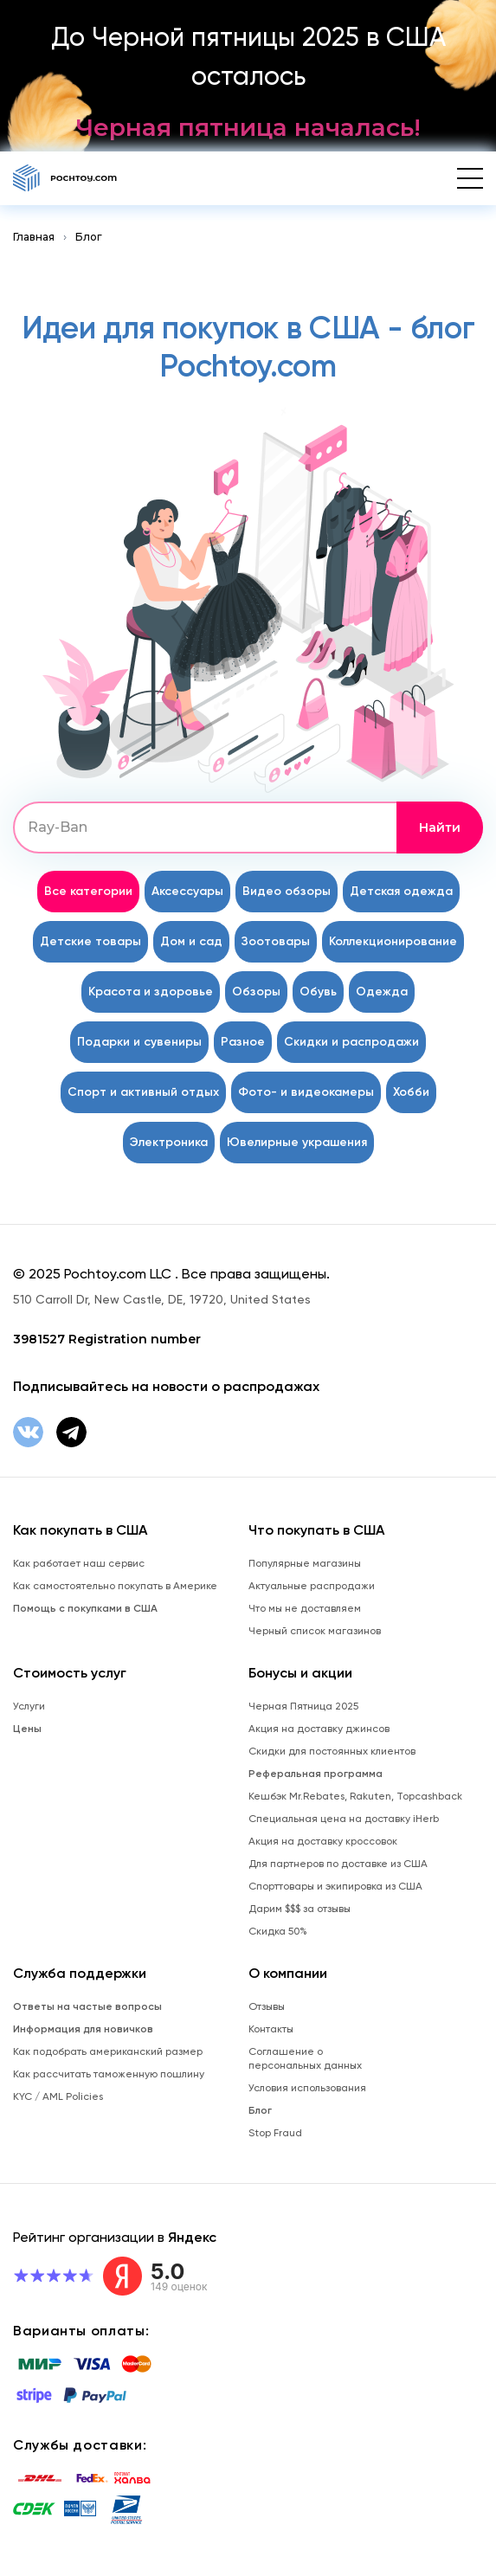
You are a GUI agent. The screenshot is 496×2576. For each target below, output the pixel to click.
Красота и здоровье (150, 991)
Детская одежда (401, 891)
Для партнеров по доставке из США (338, 1864)
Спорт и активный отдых (143, 1092)
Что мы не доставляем (304, 1608)
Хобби (411, 1092)
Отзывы (266, 2006)
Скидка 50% (277, 1931)
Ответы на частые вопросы (87, 2006)
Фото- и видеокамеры (306, 1092)
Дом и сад (191, 941)
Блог (88, 236)
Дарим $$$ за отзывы (299, 1909)
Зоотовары (276, 941)
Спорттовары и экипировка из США (335, 1886)
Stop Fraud (275, 2133)
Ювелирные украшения (297, 1142)
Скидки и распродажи (351, 1041)
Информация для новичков (83, 2029)
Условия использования (307, 2088)
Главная (34, 236)
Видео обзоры (286, 891)
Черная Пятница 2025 (303, 1706)
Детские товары (90, 941)
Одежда (382, 991)
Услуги (29, 1706)
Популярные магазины (304, 1563)
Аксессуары (187, 891)
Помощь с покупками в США (85, 1608)
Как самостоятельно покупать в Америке (115, 1586)
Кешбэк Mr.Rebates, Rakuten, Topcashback (355, 1796)
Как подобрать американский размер (108, 2051)
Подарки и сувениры (139, 1041)
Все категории (88, 891)
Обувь (318, 991)
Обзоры (256, 991)
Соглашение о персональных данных (305, 2058)
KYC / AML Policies (58, 2096)
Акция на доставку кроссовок (322, 1841)
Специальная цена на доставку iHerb (343, 1819)
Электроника (169, 1142)
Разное (243, 1041)
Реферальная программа (315, 1774)
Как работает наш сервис (79, 1563)
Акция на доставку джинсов (319, 1729)
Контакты (270, 2029)
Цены (27, 1729)
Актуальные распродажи (311, 1586)
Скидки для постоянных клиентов (331, 1751)
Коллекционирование (393, 941)
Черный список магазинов (314, 1631)
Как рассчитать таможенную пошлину (108, 2074)
